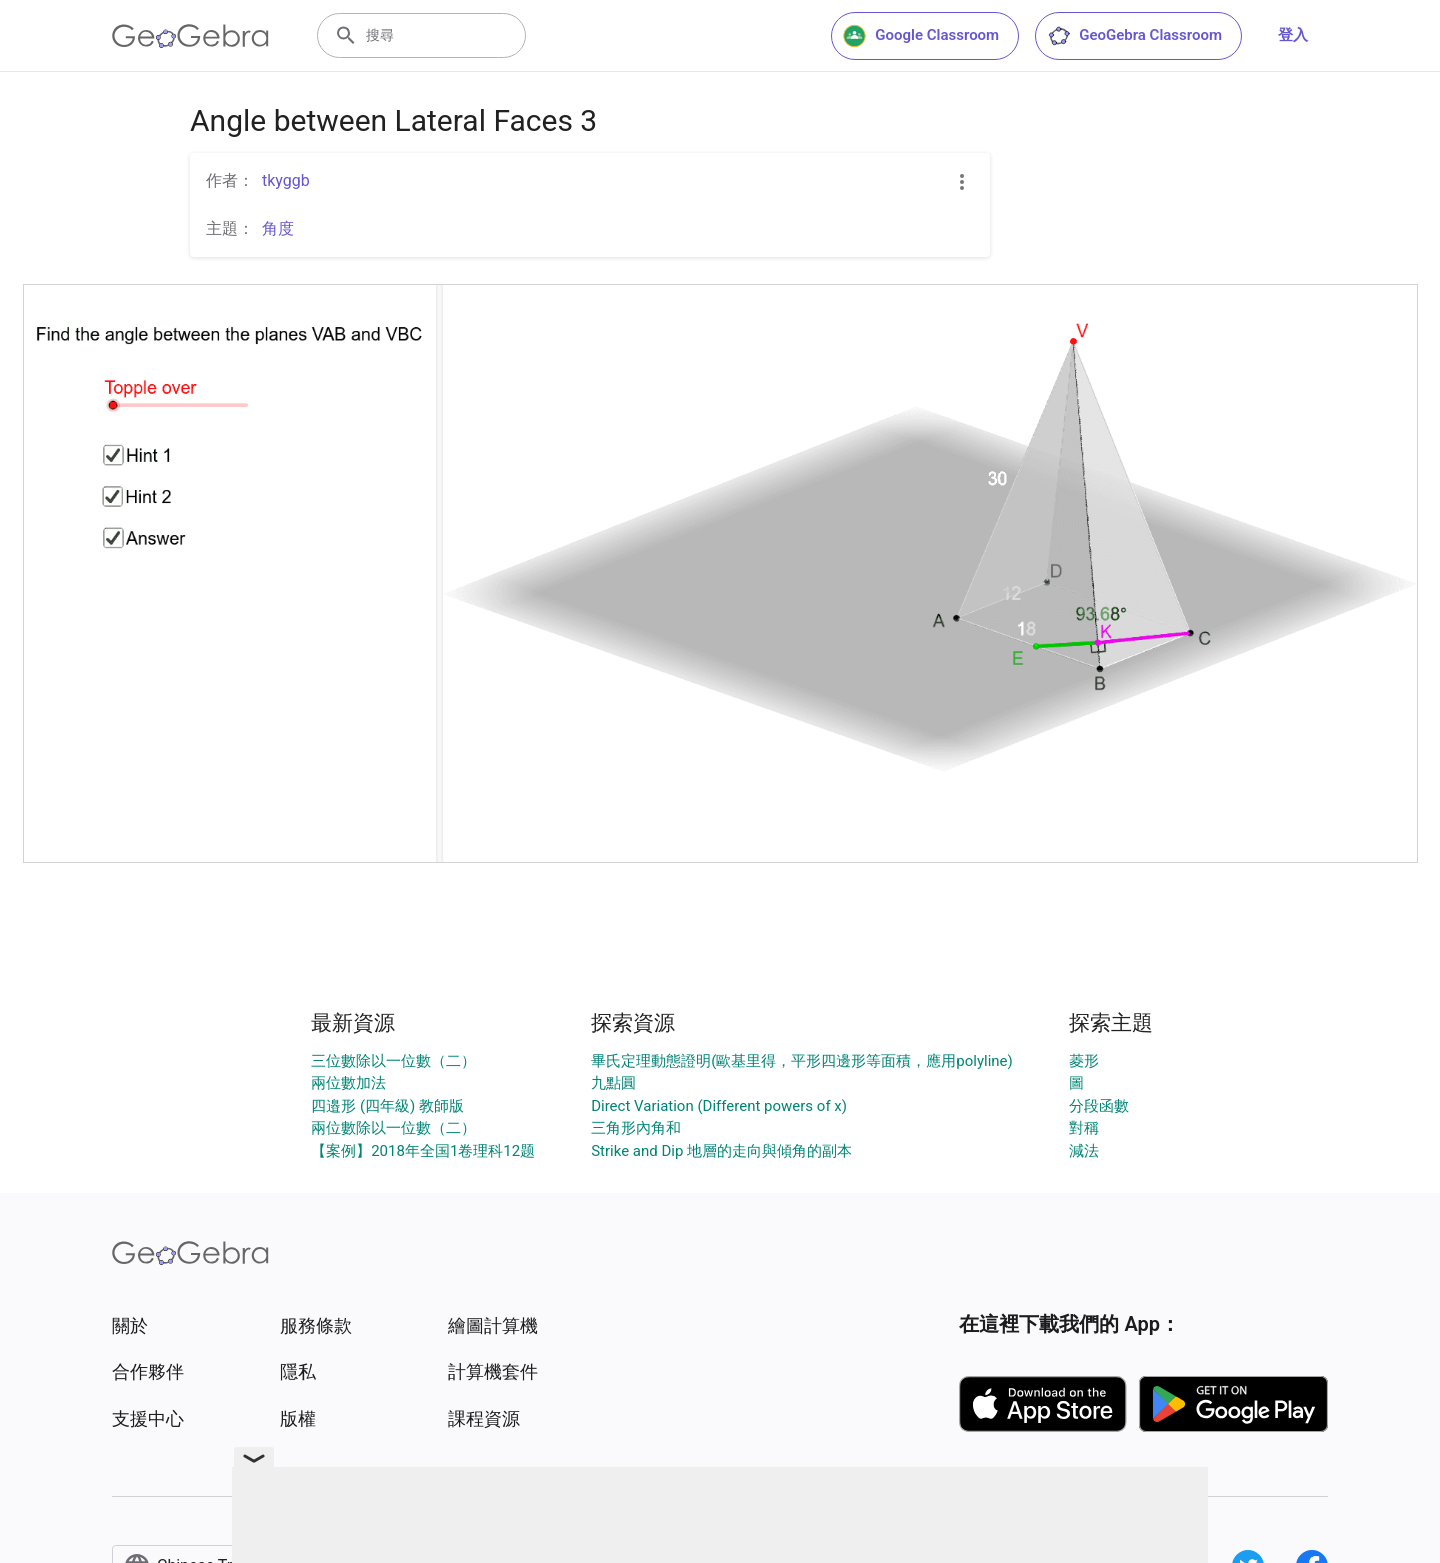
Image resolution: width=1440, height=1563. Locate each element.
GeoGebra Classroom (1134, 36)
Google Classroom (921, 36)
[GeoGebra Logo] (190, 36)
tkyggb (286, 180)
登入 (1293, 35)
